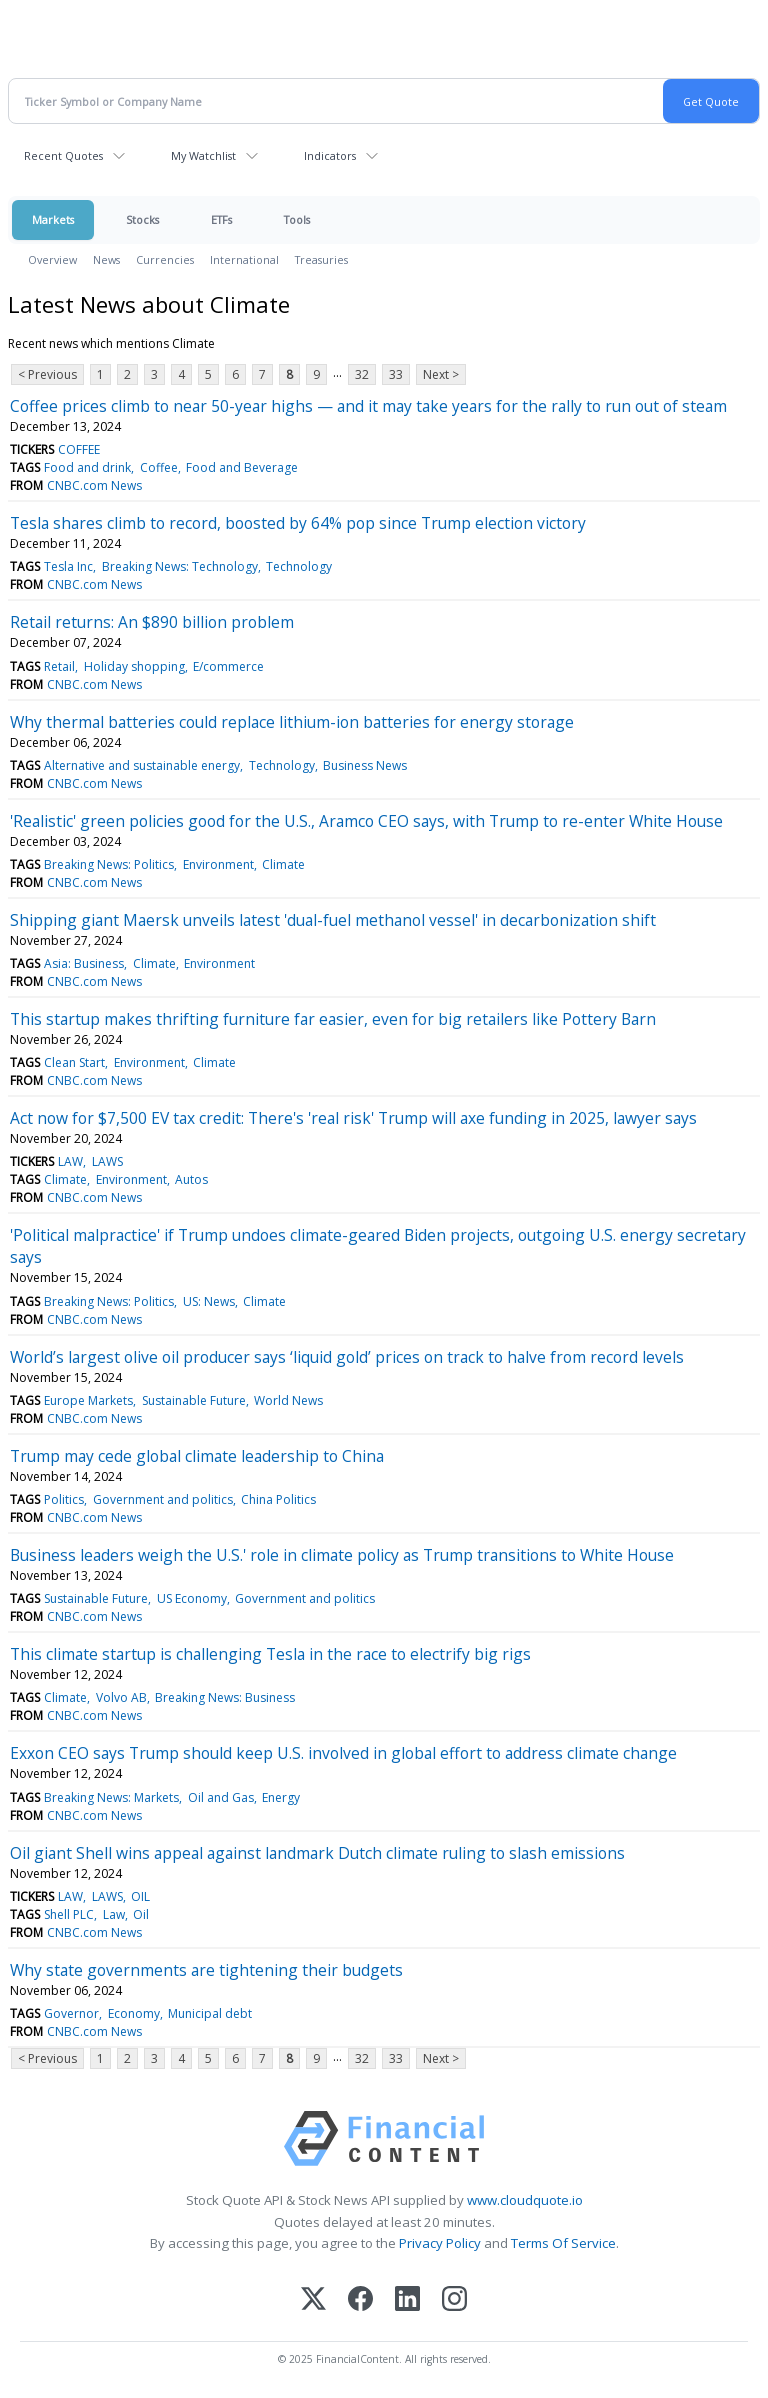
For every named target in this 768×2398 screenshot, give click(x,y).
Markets (53, 219)
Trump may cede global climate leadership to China (197, 1456)
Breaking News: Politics (109, 864)
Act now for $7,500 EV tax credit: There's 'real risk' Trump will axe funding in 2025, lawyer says (353, 1118)
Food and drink (87, 467)
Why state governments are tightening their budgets (206, 1970)
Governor (71, 2013)
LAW (70, 1161)
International (244, 259)
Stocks (142, 219)
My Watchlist (203, 155)
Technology (299, 566)
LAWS (107, 1161)
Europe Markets (88, 1400)
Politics (64, 1499)
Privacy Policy (440, 2243)
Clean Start (74, 1062)
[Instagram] (454, 2300)
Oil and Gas (221, 1797)
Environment (218, 864)
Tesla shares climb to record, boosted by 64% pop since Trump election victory (298, 523)
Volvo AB (121, 1697)
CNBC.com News (94, 485)
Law (114, 1914)
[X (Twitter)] (313, 2300)
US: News (209, 1301)
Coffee (159, 467)
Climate (283, 864)
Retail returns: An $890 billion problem (152, 622)
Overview (52, 259)
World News (288, 1400)
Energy (281, 1797)
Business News (365, 765)
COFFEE (79, 449)
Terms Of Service (563, 2243)
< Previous (47, 374)
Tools (297, 219)
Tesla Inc (68, 566)
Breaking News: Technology (180, 566)
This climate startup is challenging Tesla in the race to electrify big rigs (270, 1654)
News (106, 259)
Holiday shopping (134, 666)
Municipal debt (210, 2013)
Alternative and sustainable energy (142, 765)
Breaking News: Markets (111, 1797)
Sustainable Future (194, 1400)
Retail (59, 666)
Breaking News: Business (225, 1697)
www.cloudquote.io (525, 2200)
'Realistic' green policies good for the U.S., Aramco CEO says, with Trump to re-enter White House (366, 821)
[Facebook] (360, 2300)
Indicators (330, 155)
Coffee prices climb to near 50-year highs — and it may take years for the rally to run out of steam (368, 406)
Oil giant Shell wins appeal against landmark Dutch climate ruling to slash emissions (317, 1853)
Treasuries (321, 259)
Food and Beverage (242, 467)
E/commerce (228, 666)
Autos (191, 1179)
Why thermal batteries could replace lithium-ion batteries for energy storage (292, 722)
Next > (441, 374)
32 (362, 374)
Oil (141, 1914)
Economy (134, 2013)
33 (396, 374)
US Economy (192, 1598)
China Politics (278, 1499)
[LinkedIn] (407, 2300)
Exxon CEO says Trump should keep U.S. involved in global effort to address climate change (343, 1753)
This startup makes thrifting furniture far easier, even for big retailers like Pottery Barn (333, 1019)
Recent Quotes (63, 155)
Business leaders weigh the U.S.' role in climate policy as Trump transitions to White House (342, 1555)
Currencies (165, 259)
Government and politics (163, 1499)
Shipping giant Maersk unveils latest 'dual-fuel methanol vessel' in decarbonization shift (333, 920)
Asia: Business (84, 963)
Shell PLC (69, 1914)
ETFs (221, 219)
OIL (140, 1896)
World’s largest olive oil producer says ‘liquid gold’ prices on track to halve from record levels (347, 1357)
